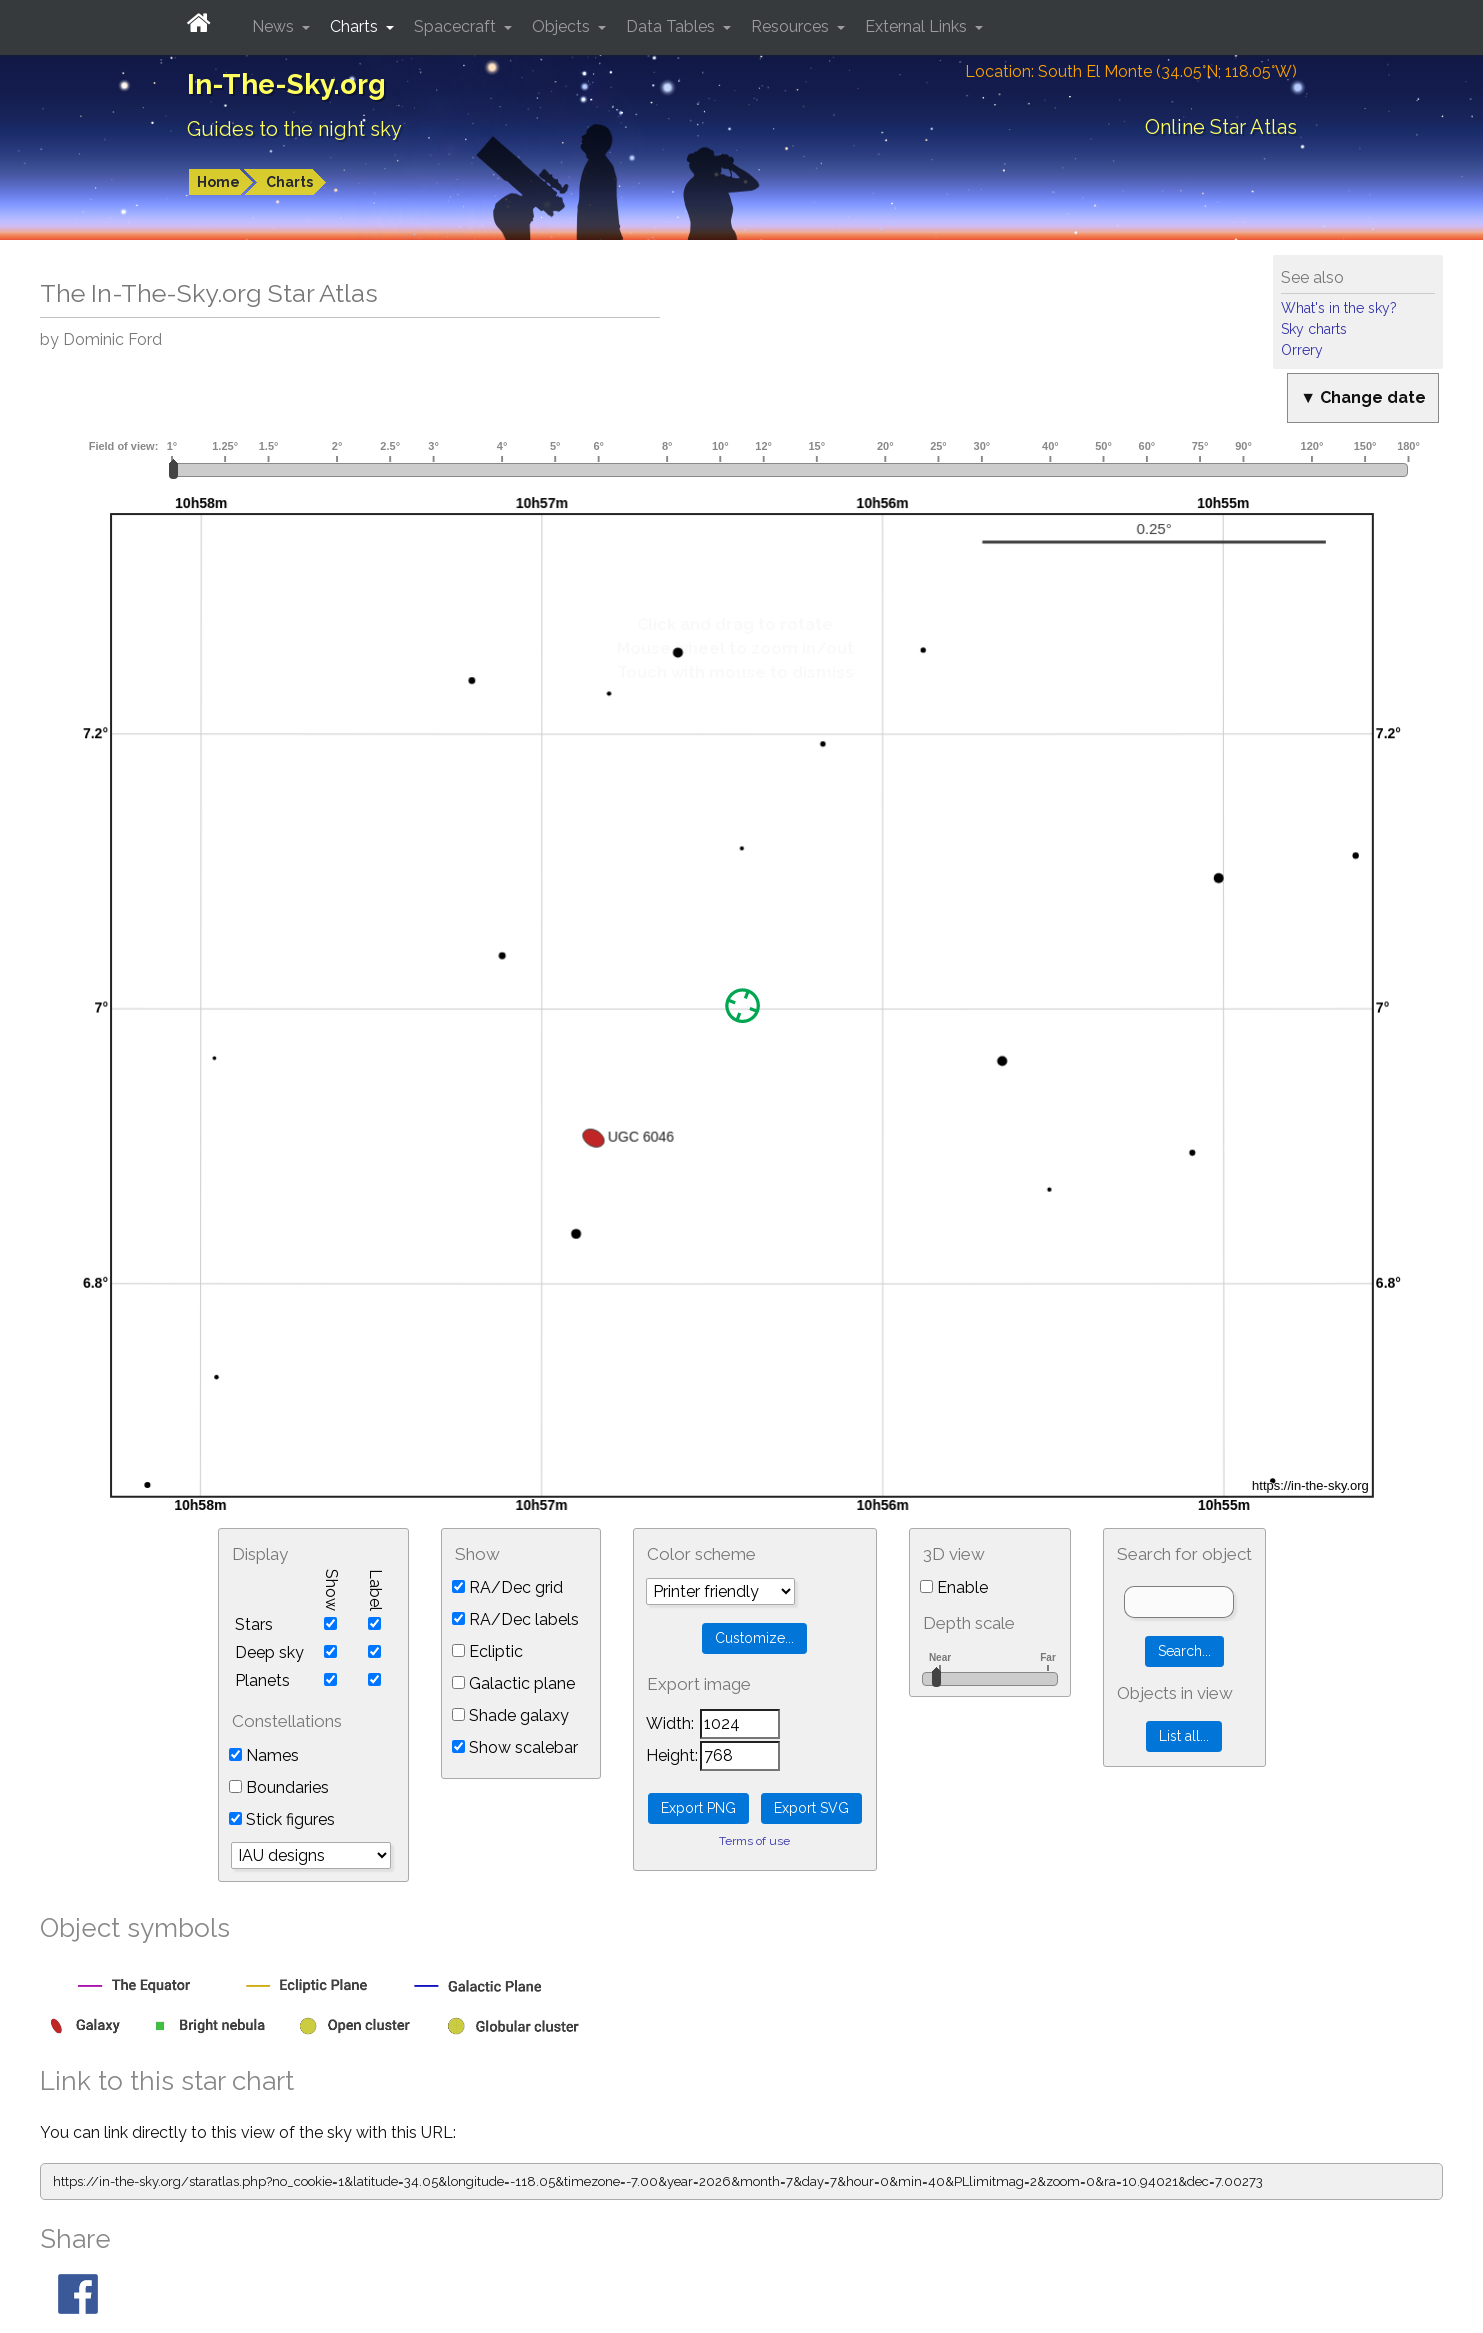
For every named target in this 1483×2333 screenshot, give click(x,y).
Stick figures (282, 1819)
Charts (289, 182)
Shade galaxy (510, 1715)
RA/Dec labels (515, 1619)
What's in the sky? (1339, 308)
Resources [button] (792, 26)
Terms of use (754, 1841)
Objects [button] (563, 26)
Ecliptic (487, 1651)
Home (218, 182)
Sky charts (1314, 329)
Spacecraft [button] (457, 26)
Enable (954, 1587)
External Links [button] (918, 26)
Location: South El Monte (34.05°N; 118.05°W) (1131, 71)
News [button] (275, 26)
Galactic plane (513, 1683)
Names (264, 1755)
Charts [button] (356, 26)
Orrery (1302, 350)
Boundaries (279, 1787)
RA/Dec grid (507, 1587)
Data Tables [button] (672, 26)
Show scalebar (515, 1747)
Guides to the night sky (294, 129)
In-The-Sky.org (286, 84)
